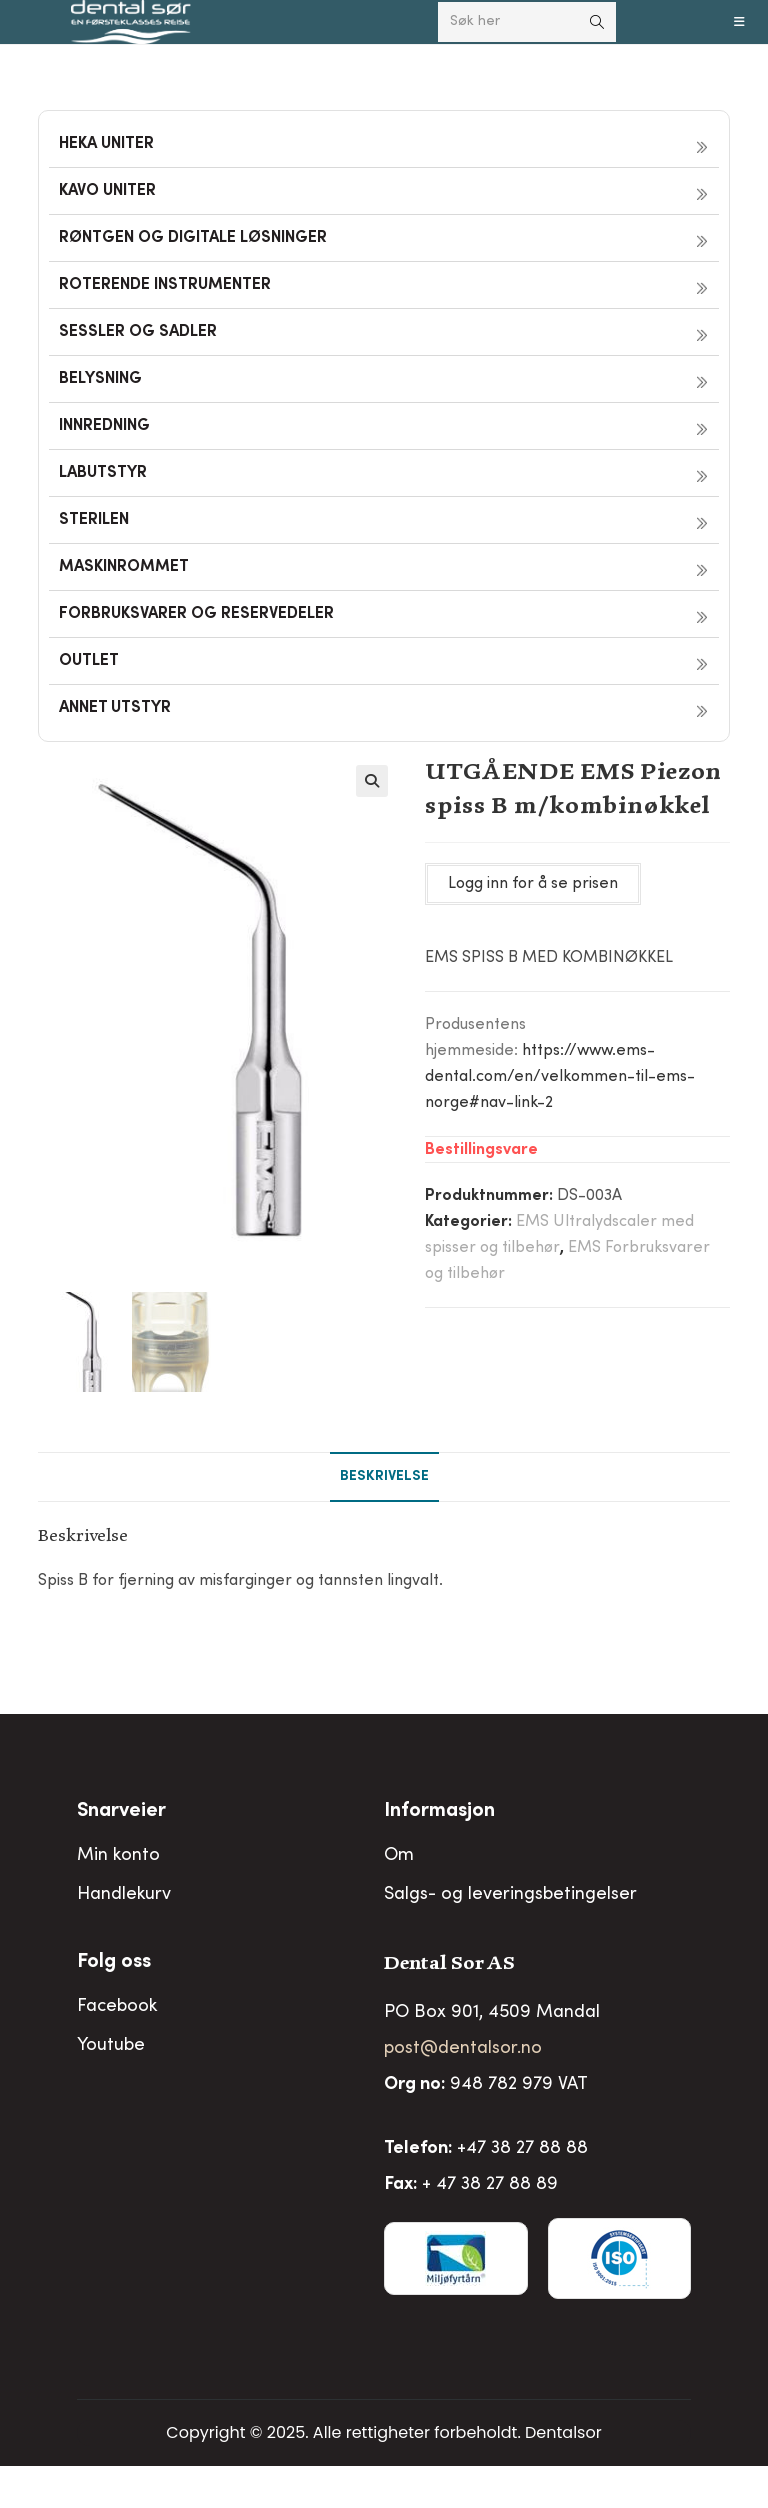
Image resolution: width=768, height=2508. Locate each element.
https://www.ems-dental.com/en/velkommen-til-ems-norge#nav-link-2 (560, 1077)
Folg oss (114, 1960)
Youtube (111, 2043)
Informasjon (439, 1809)
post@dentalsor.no (463, 2046)
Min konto (118, 1853)
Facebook (117, 2004)
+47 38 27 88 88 (522, 2146)
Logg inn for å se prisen (533, 884)
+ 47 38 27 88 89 (490, 2182)
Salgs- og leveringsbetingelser (510, 1892)
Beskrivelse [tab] (384, 1474)
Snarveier (121, 1809)
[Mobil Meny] (740, 22)
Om (399, 1853)
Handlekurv (124, 1892)
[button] (372, 781)
